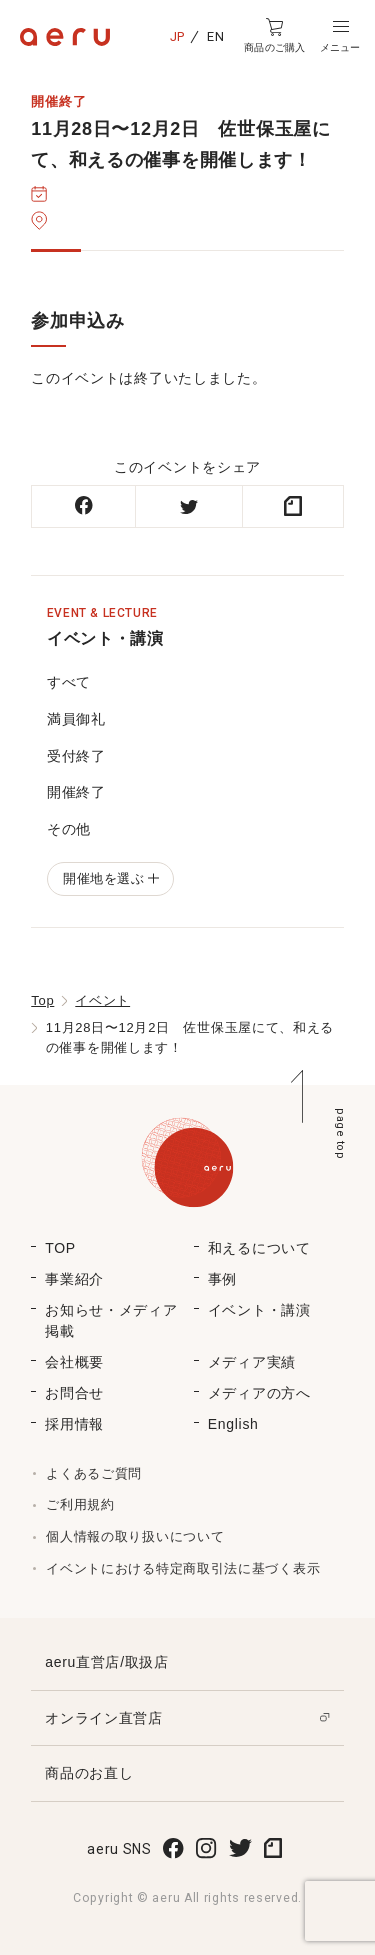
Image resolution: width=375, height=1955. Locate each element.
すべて (69, 682)
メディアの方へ (259, 1393)
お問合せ (74, 1393)
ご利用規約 (80, 1504)
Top (42, 1000)
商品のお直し (89, 1773)
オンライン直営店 (104, 1718)
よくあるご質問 (94, 1473)
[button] (340, 36)
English (233, 1424)
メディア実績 (252, 1362)
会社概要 (74, 1362)
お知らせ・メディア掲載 (111, 1320)
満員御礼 (76, 719)
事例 (222, 1279)
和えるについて (259, 1248)
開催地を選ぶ (110, 878)
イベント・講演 (259, 1310)
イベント (102, 1000)
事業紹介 (74, 1279)
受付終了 (76, 756)
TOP (60, 1248)
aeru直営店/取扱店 (107, 1662)
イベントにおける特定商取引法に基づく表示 (183, 1568)
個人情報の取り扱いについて (135, 1536)
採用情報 (74, 1424)
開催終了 (76, 792)
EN (215, 36)
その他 (69, 829)
